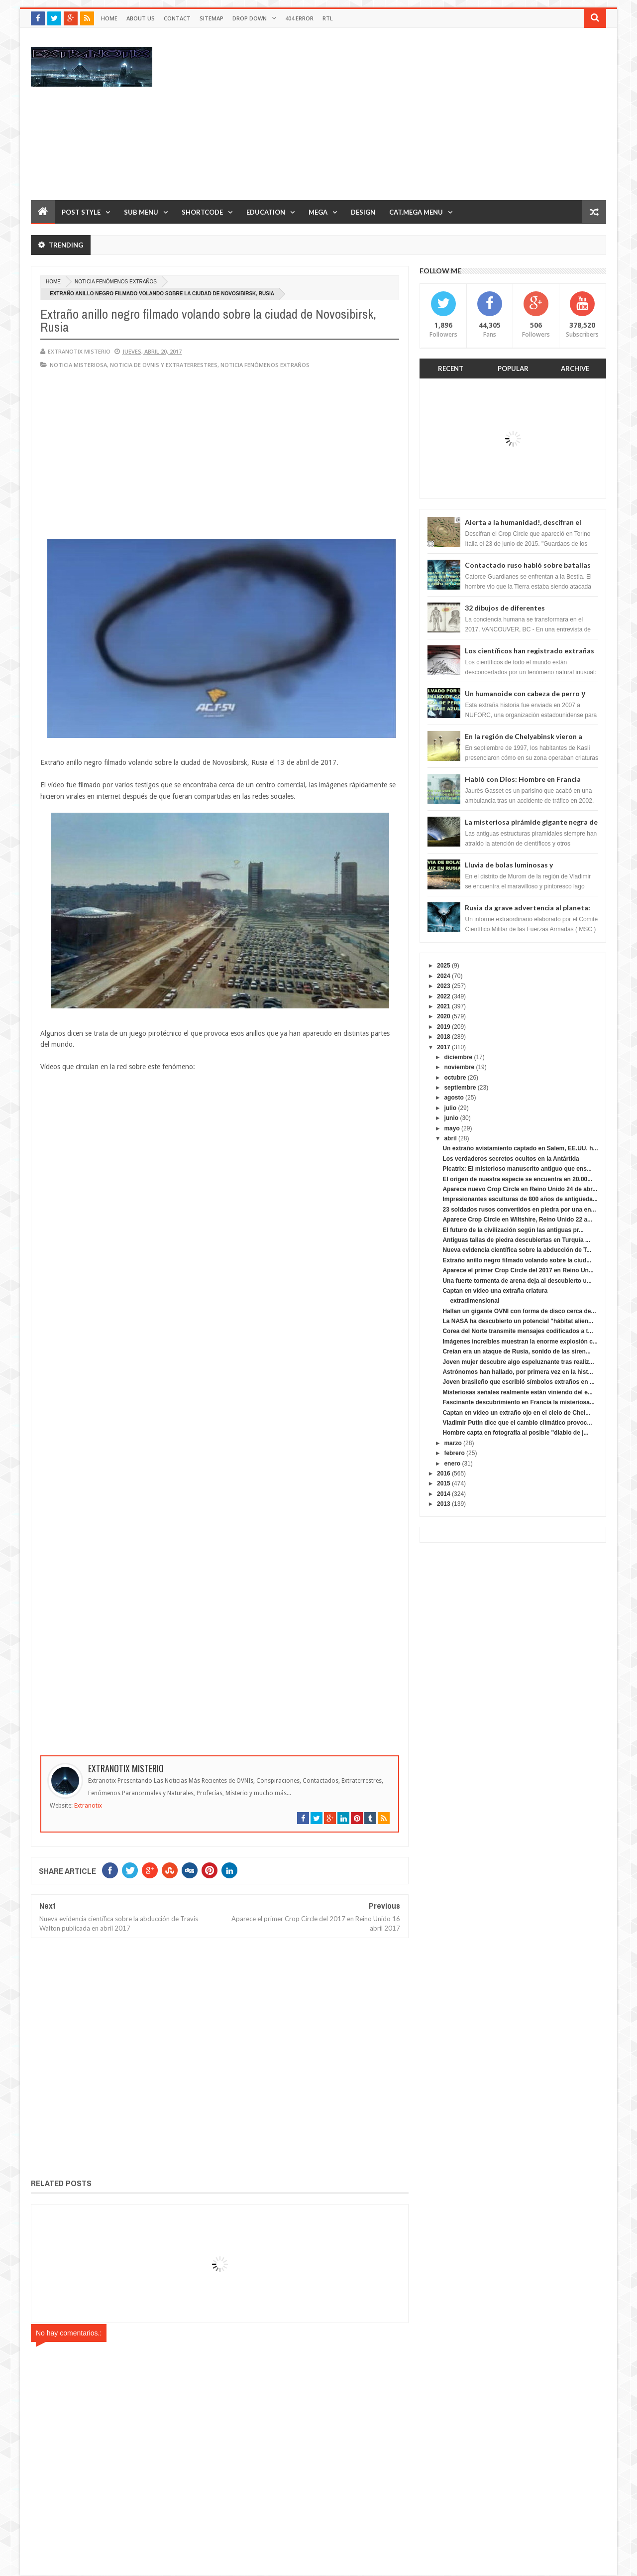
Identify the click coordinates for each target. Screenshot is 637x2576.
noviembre (459, 1067)
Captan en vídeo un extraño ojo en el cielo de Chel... (516, 1412)
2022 (443, 996)
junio (451, 1117)
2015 (443, 1483)
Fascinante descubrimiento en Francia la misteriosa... (518, 1402)
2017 (443, 1047)
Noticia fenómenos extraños (116, 281)
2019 (443, 1026)
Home (109, 18)
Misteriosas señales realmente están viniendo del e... (517, 1392)
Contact (177, 18)
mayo (451, 1128)
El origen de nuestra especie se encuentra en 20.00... (517, 1179)
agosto (453, 1097)
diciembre (458, 1057)
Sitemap (211, 18)
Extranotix (88, 1805)
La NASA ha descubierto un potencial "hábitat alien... (517, 1321)
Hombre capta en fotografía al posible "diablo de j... (515, 1432)
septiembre (460, 1087)
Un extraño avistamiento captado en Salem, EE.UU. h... (520, 1148)
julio (450, 1107)
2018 (443, 1036)
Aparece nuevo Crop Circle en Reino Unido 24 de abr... (519, 1189)
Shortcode (202, 212)
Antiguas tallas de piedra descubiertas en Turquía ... (516, 1239)
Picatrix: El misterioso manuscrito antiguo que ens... (516, 1168)
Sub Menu (141, 212)
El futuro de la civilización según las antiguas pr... (512, 1230)
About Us (140, 18)
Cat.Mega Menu (416, 212)
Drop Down (249, 18)
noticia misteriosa (78, 364)
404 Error (299, 18)
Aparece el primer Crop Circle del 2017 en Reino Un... (517, 1270)
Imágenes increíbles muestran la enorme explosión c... (519, 1341)
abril (450, 1138)
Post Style (81, 212)
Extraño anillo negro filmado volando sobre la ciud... (516, 1260)
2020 (443, 1016)
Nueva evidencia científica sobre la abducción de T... (516, 1249)
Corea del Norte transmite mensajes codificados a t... (517, 1331)
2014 (443, 1493)
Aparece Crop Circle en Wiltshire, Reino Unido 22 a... (517, 1219)
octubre (455, 1077)
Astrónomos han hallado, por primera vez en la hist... (517, 1371)
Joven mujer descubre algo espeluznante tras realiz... (518, 1361)
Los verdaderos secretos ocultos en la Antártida (510, 1158)
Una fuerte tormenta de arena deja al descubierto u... (516, 1280)
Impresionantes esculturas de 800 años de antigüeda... (519, 1199)
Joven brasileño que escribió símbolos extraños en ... (518, 1381)
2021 (443, 1006)
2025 (443, 965)
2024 (443, 976)
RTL (327, 18)
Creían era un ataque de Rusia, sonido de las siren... (516, 1351)
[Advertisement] (425, 113)
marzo (452, 1443)
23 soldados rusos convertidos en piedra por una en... (519, 1209)
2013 (443, 1503)
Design (363, 212)
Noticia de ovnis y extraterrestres (163, 364)
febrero (454, 1453)
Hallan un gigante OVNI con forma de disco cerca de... (519, 1311)
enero (452, 1463)
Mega (318, 212)
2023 (443, 985)
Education (265, 212)
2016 (443, 1473)
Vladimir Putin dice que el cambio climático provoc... (517, 1422)
